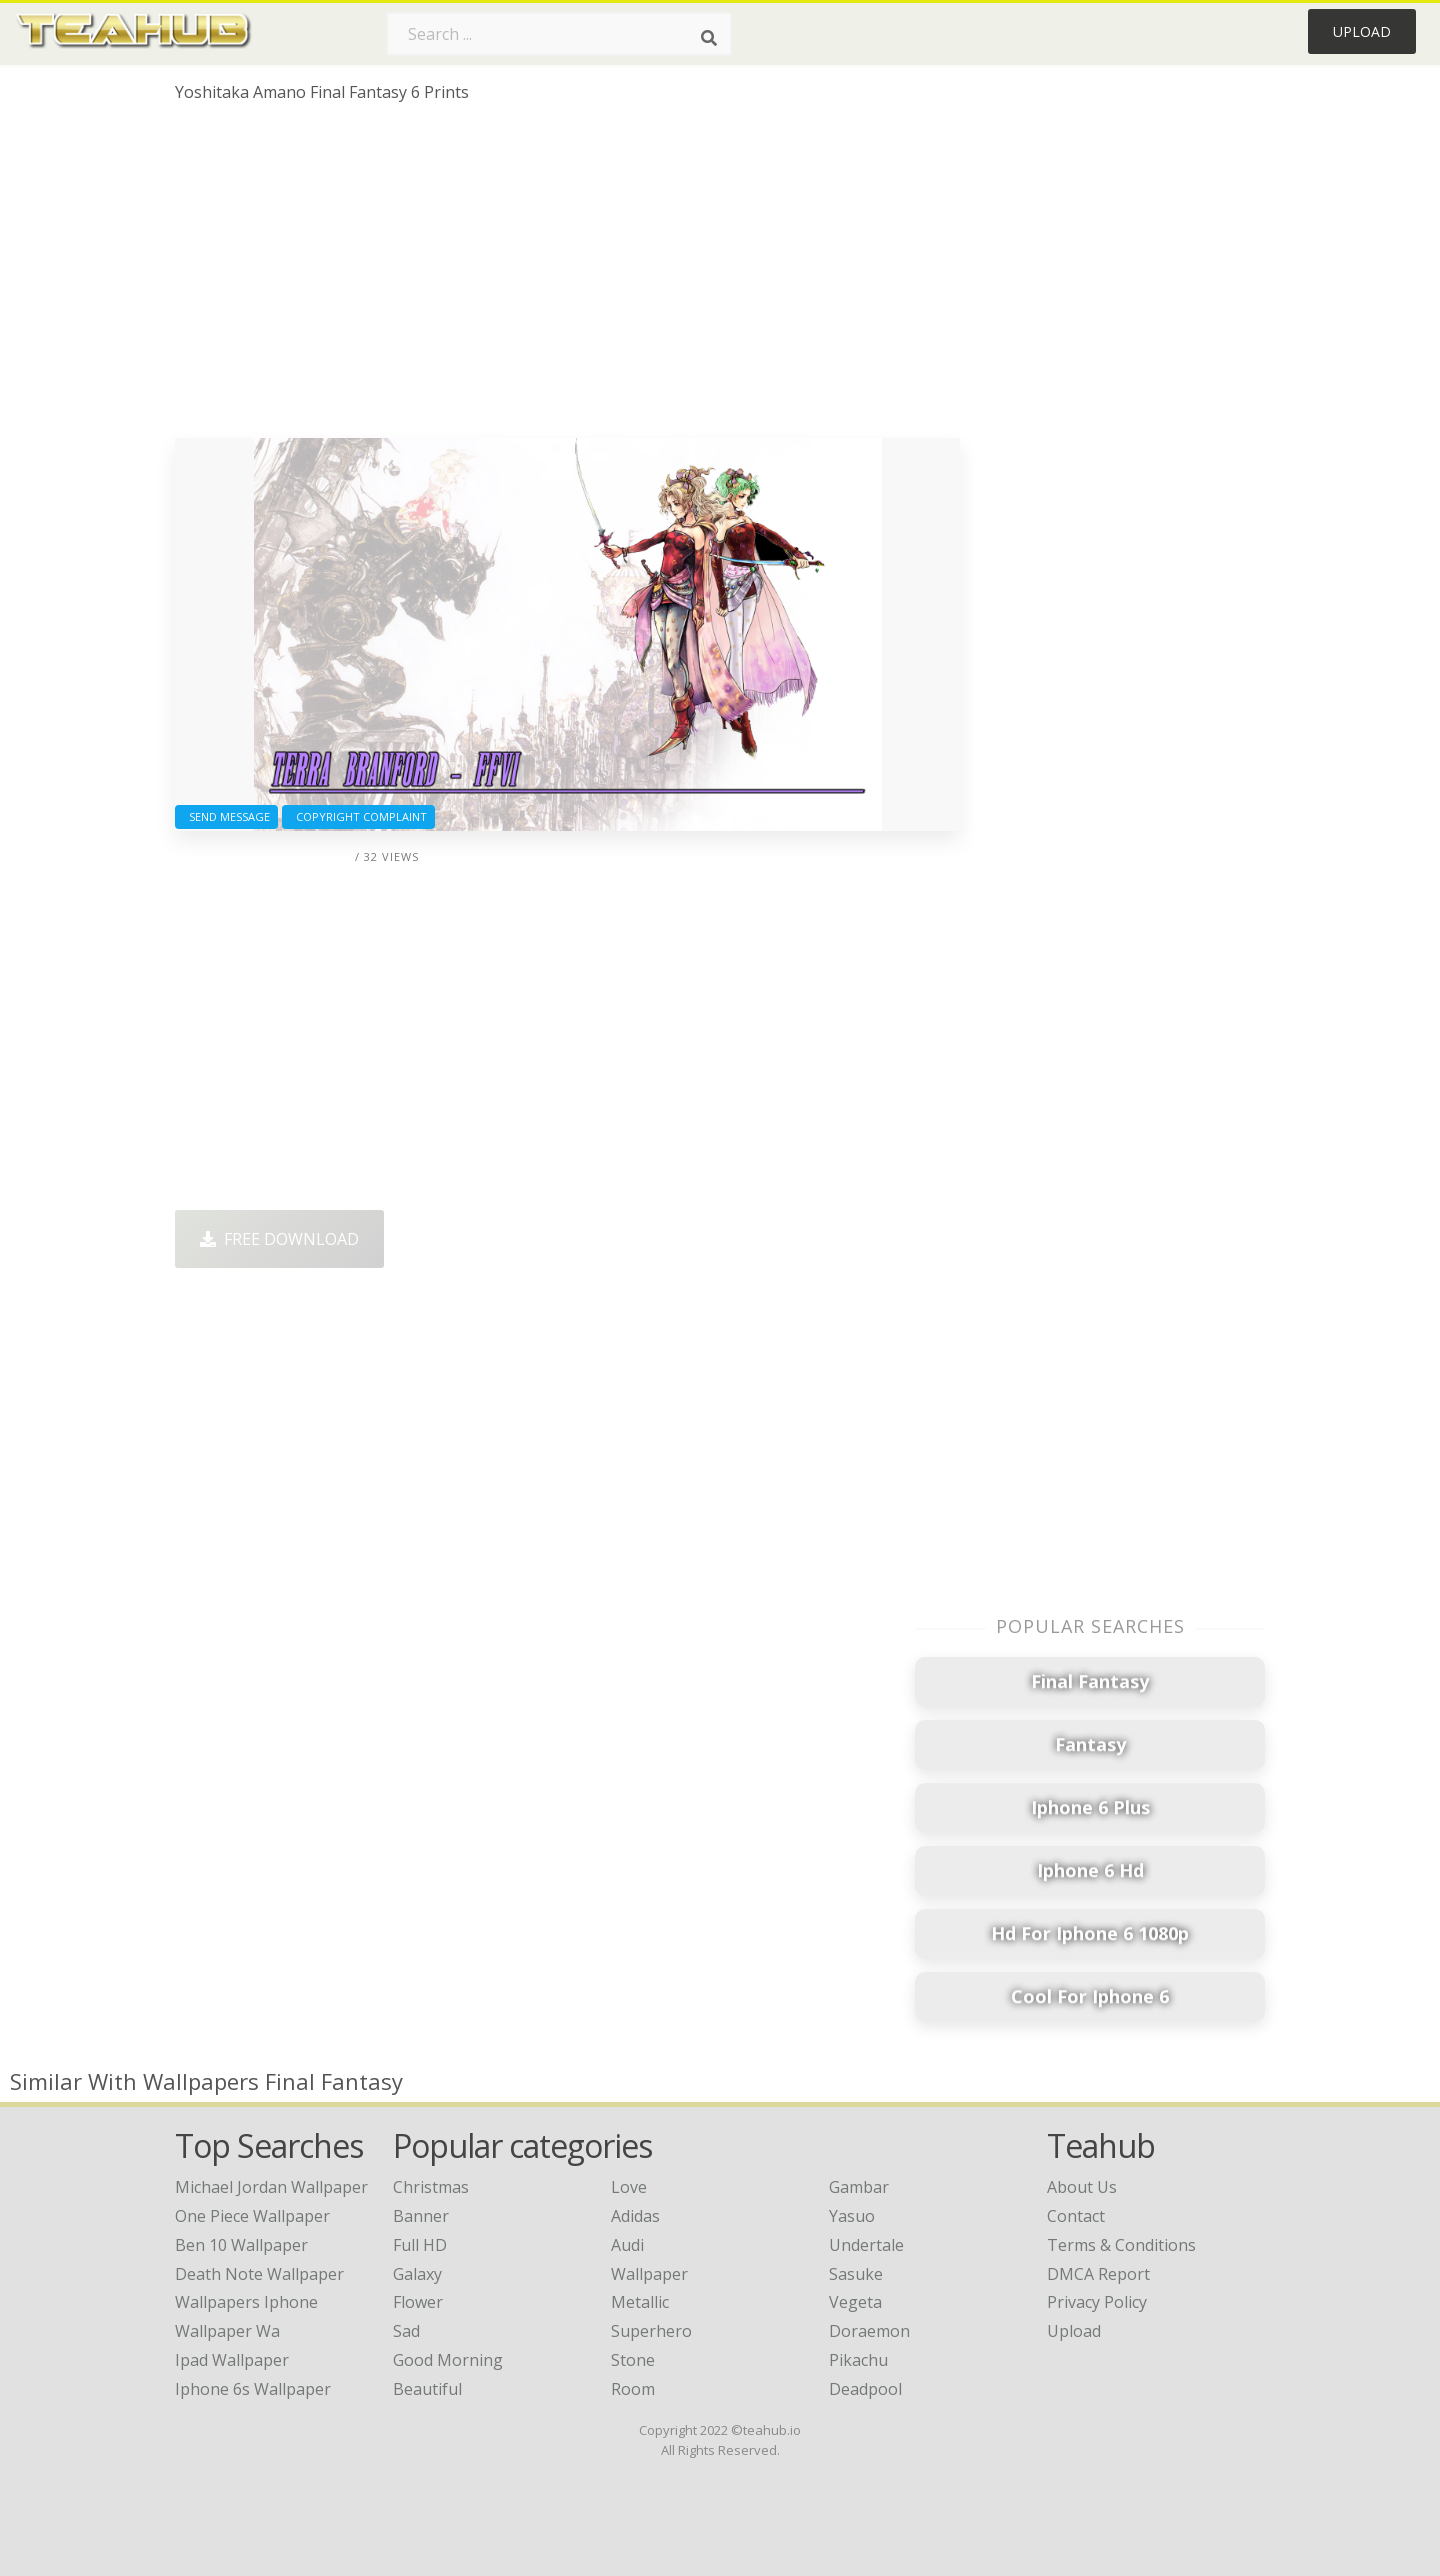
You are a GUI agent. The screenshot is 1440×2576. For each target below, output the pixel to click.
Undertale (866, 2245)
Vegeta (855, 2302)
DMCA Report (1098, 2274)
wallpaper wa (227, 2331)
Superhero (651, 2331)
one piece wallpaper (252, 2216)
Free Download (279, 1239)
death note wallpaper (259, 2274)
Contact (1076, 2216)
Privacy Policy (1097, 2302)
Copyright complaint (358, 816)
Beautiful (427, 2389)
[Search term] (559, 34)
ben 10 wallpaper (241, 2245)
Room (633, 2389)
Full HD (420, 2245)
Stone (633, 2360)
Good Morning (448, 2360)
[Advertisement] (567, 278)
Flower (418, 2302)
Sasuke (856, 2274)
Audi (627, 2245)
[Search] (709, 38)
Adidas (635, 2216)
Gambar (859, 2187)
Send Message (226, 816)
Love (629, 2187)
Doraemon (869, 2331)
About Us (1082, 2187)
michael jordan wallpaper (271, 2187)
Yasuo (852, 2216)
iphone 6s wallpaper (253, 2389)
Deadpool (865, 2389)
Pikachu (858, 2360)
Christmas (431, 2187)
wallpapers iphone (246, 2302)
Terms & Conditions (1121, 2245)
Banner (421, 2216)
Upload (1362, 31)
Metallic (640, 2302)
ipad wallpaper (232, 2360)
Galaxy (417, 2274)
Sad (406, 2331)
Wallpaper (649, 2274)
